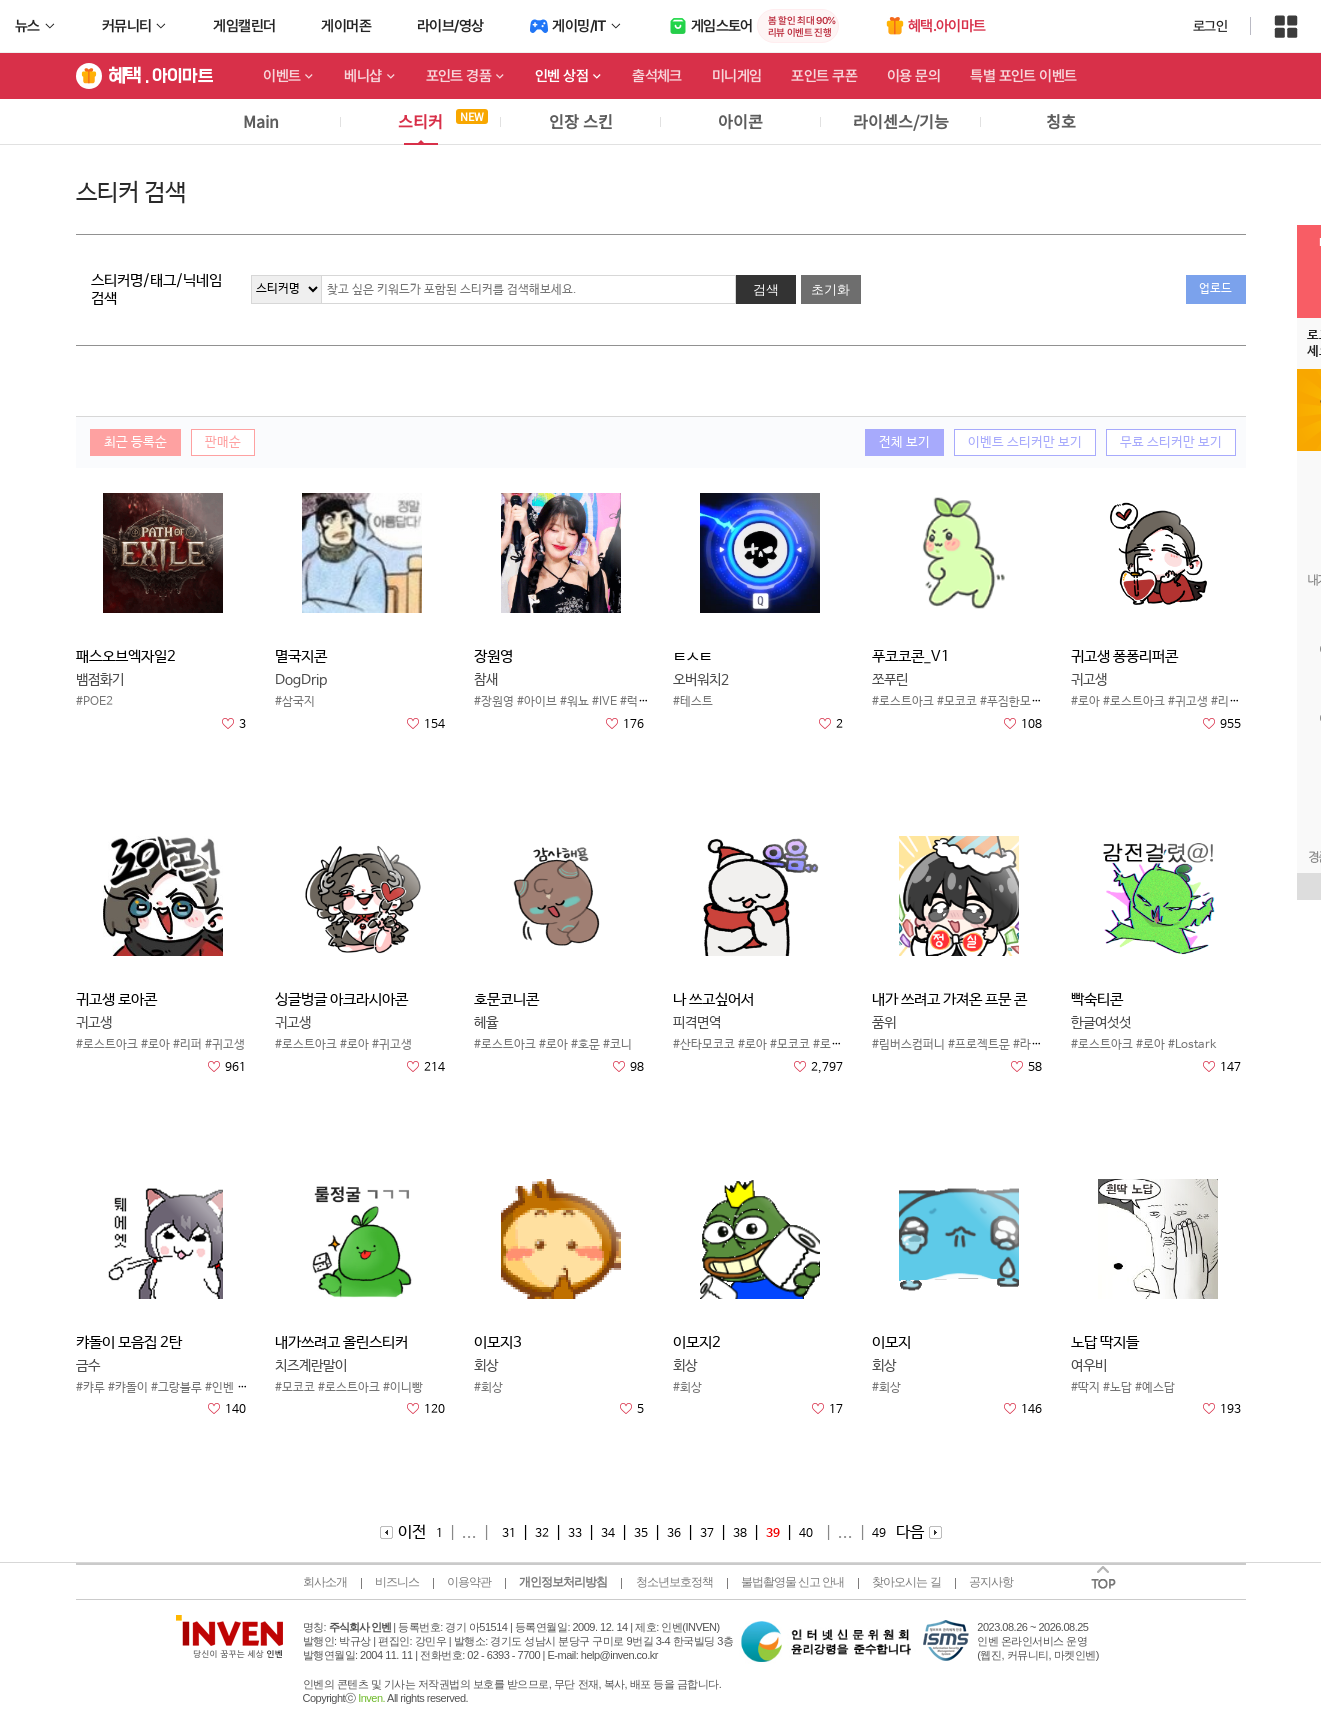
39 (773, 1534)
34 (608, 1534)
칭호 (1061, 121)
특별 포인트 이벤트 (1023, 76)
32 (542, 1534)
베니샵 (362, 76)
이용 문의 (913, 76)
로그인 (1210, 26)
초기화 (830, 289)
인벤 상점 (561, 76)
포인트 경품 (459, 76)
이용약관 (469, 1582)
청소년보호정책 (674, 1582)
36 (674, 1534)
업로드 (1215, 289)
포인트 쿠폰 (824, 76)
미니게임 (737, 76)
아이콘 (740, 121)
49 (879, 1534)
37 (707, 1534)
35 (641, 1534)
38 (740, 1534)
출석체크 (657, 76)
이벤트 (281, 76)
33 (575, 1534)
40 (806, 1534)
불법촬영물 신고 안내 (793, 1582)
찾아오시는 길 (906, 1582)
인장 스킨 (581, 121)
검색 (766, 289)
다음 (910, 1532)
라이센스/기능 (901, 121)
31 (509, 1534)
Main (261, 121)
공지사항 (991, 1582)
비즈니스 (397, 1582)
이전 (412, 1532)
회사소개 (325, 1582)
